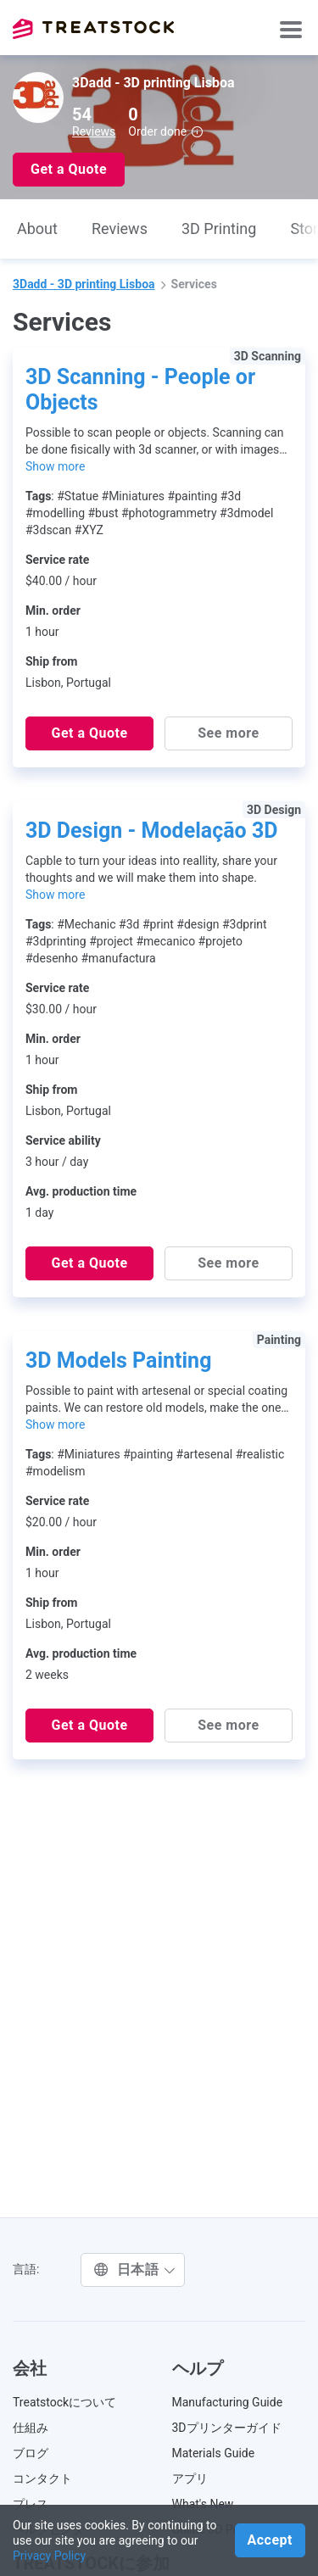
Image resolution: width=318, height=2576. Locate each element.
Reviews (93, 131)
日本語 (135, 2269)
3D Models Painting (118, 1360)
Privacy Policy (49, 2555)
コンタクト (42, 2478)
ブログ (30, 2453)
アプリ (190, 2478)
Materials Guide (213, 2453)
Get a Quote (69, 169)
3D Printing (218, 228)
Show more (55, 466)
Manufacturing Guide (227, 2402)
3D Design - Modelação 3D (151, 830)
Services (194, 284)
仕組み (30, 2427)
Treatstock (93, 29)
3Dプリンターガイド (227, 2427)
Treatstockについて (64, 2402)
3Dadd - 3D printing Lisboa (84, 284)
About (37, 228)
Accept (270, 2540)
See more (228, 733)
